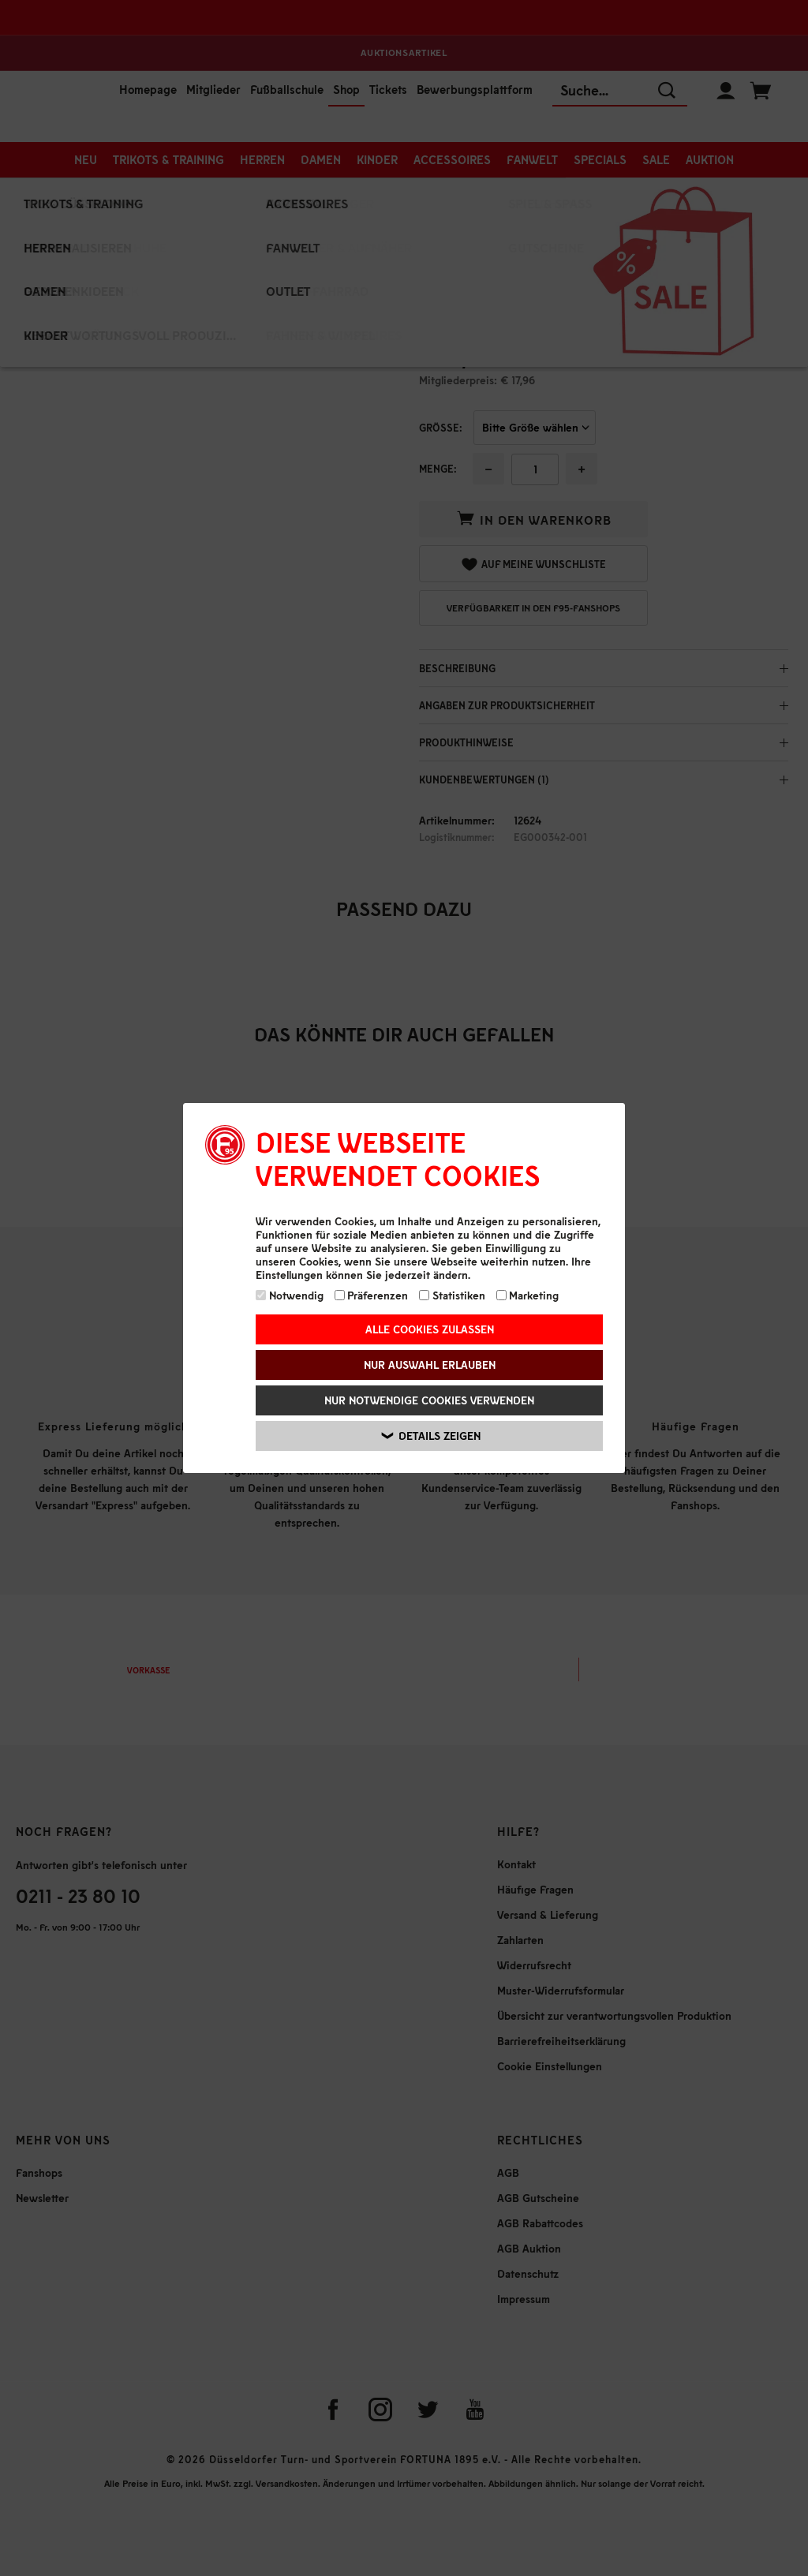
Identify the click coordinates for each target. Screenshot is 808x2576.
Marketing (527, 1295)
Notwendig (290, 1295)
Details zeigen (431, 1436)
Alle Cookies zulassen (429, 1329)
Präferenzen (372, 1295)
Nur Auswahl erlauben (430, 1364)
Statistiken (452, 1295)
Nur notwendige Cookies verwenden (429, 1400)
